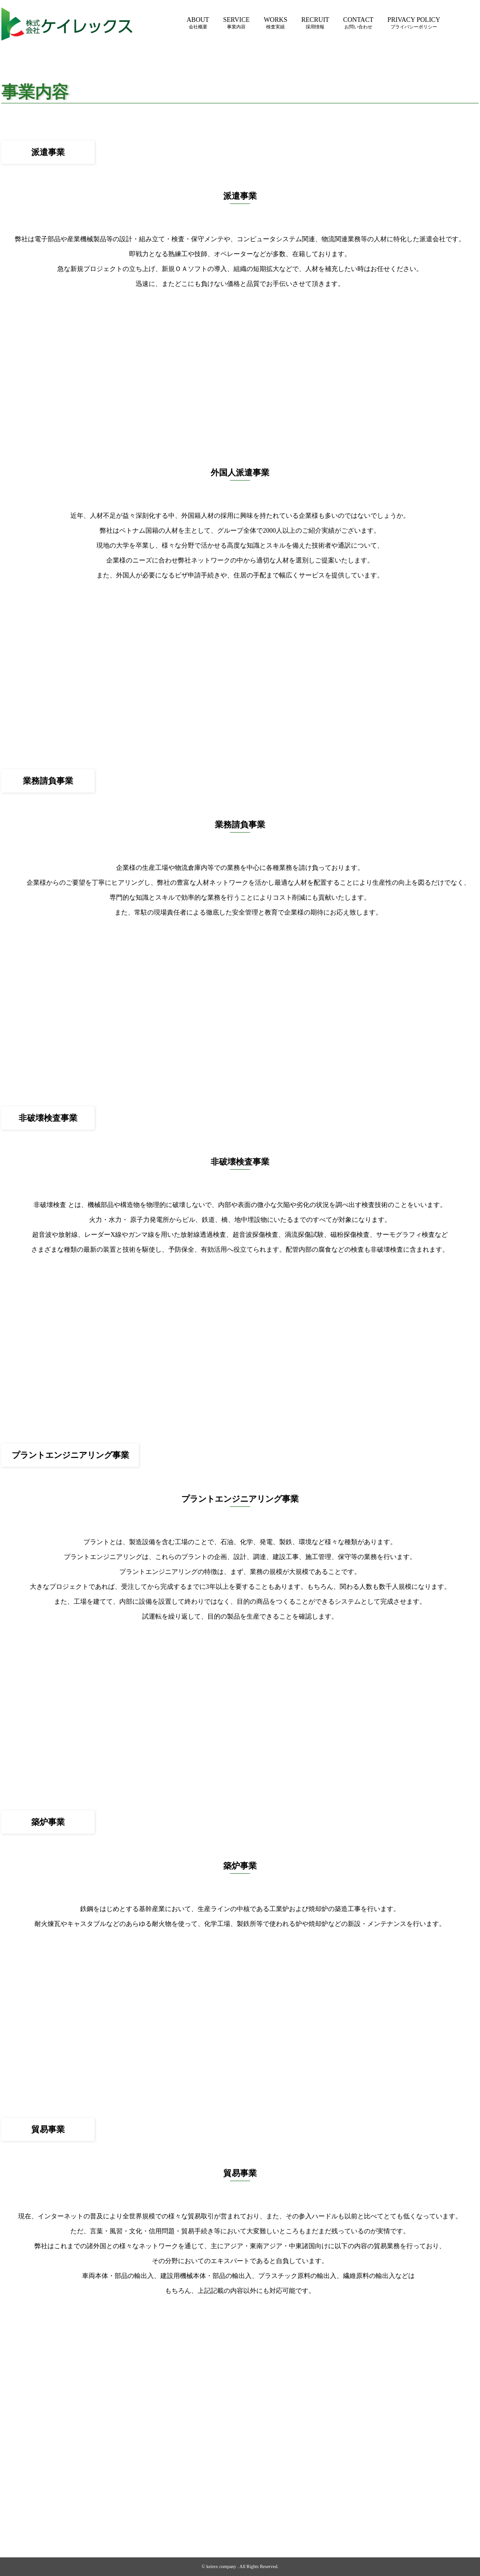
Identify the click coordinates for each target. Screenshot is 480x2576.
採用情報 (347, 2486)
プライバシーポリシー (440, 2486)
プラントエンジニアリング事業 (253, 2514)
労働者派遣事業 (253, 2486)
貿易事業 (253, 2528)
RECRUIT (315, 22)
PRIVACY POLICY (413, 22)
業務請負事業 (253, 2500)
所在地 (196, 2507)
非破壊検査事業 (253, 2507)
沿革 (196, 2500)
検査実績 (310, 2486)
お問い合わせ (389, 2486)
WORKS (276, 22)
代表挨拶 (196, 2493)
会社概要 (196, 2486)
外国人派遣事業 (253, 2493)
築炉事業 (253, 2521)
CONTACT (358, 22)
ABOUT (197, 22)
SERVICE (236, 22)
